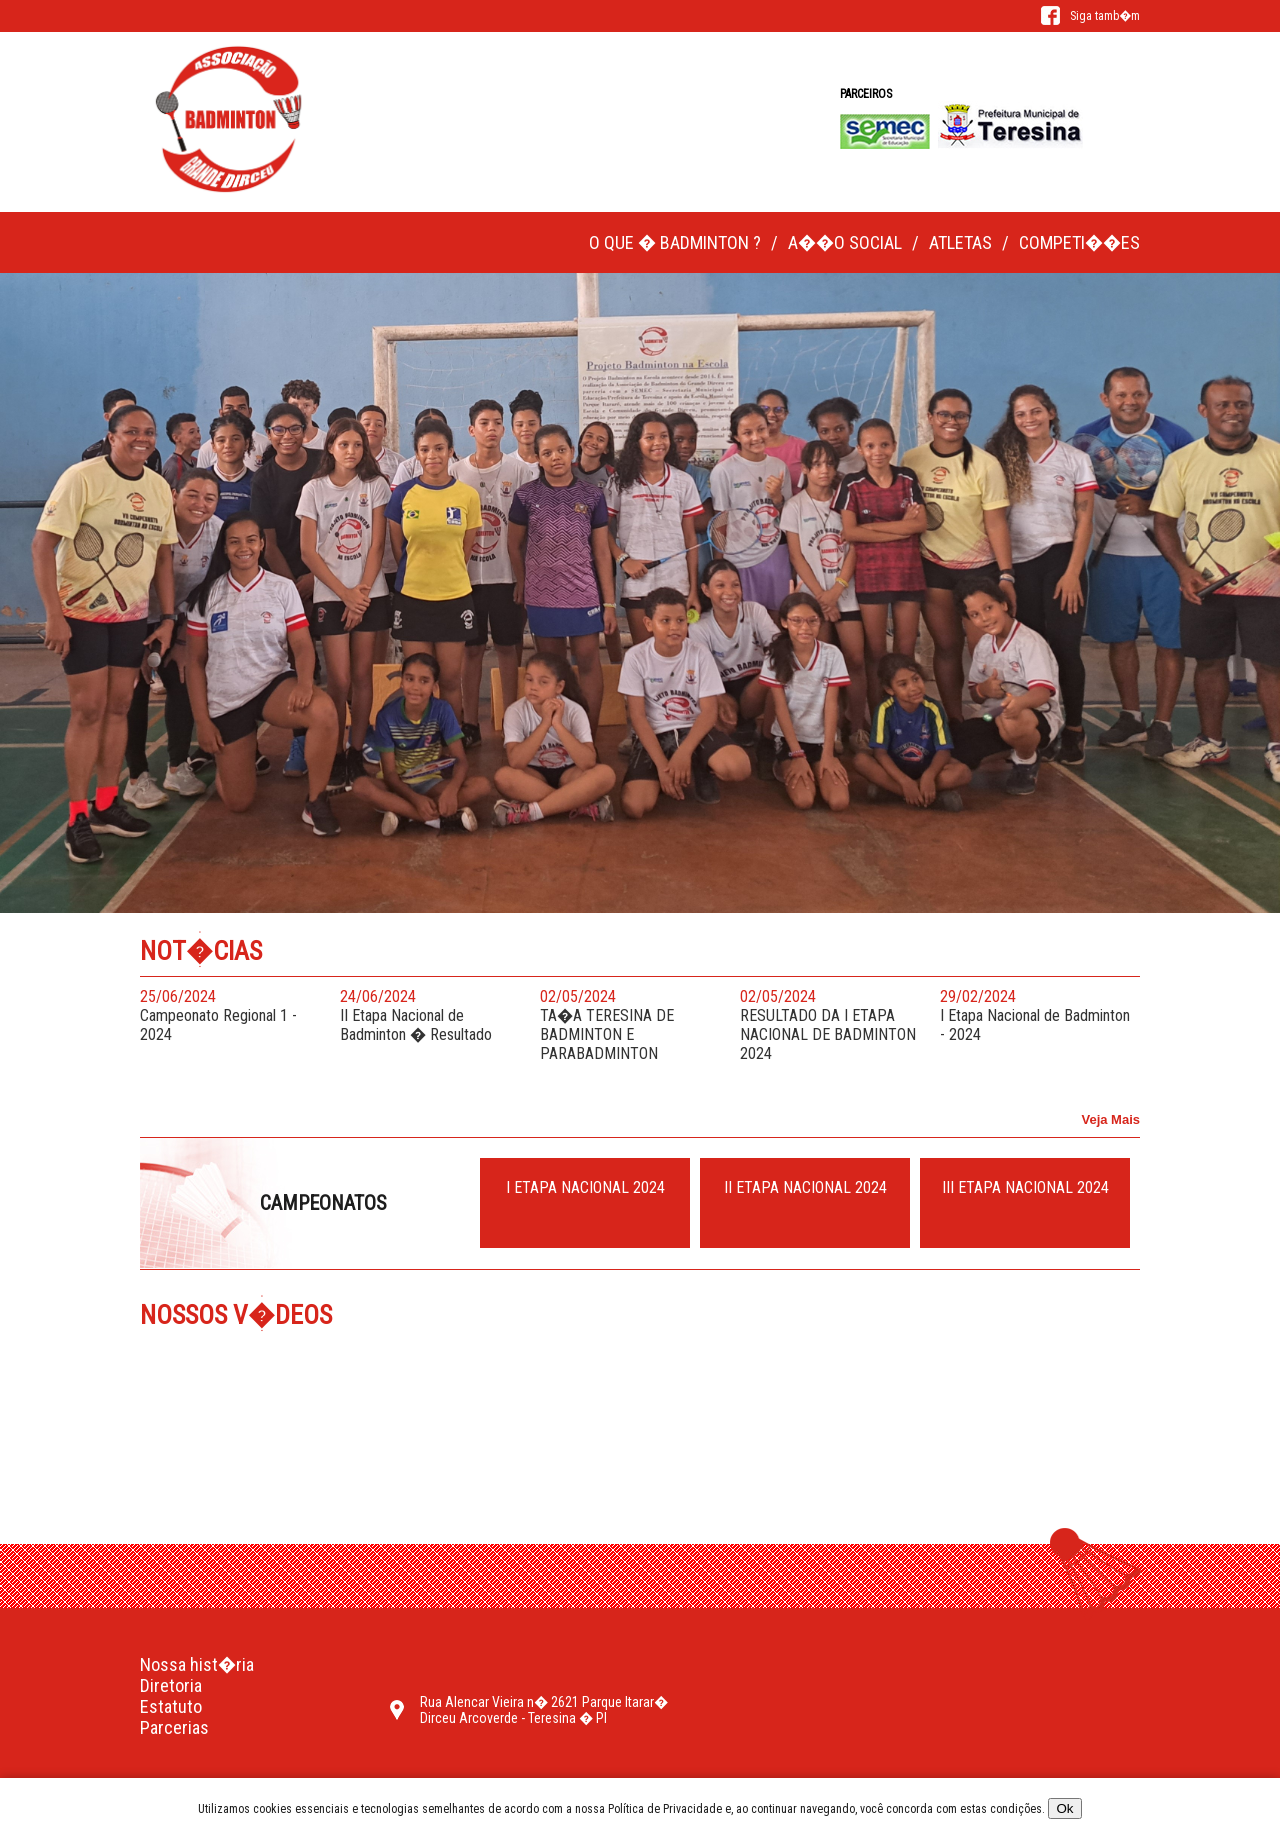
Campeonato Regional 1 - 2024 (235, 1015)
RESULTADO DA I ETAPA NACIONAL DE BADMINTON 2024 (835, 1025)
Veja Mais (1110, 1119)
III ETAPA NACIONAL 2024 (1025, 1187)
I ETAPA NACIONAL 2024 (585, 1187)
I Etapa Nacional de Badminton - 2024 (1035, 1015)
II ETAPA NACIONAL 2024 (805, 1187)
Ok (1064, 1808)
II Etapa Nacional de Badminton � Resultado (435, 1015)
